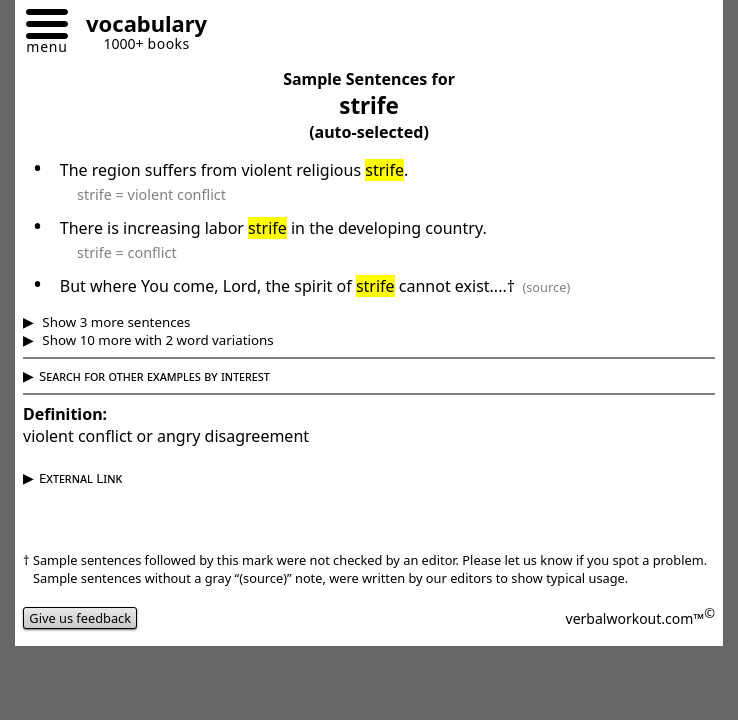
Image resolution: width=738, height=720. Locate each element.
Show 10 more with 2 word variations (156, 340)
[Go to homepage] (139, 26)
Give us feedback (80, 618)
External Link (80, 478)
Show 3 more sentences (115, 322)
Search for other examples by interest (154, 376)
